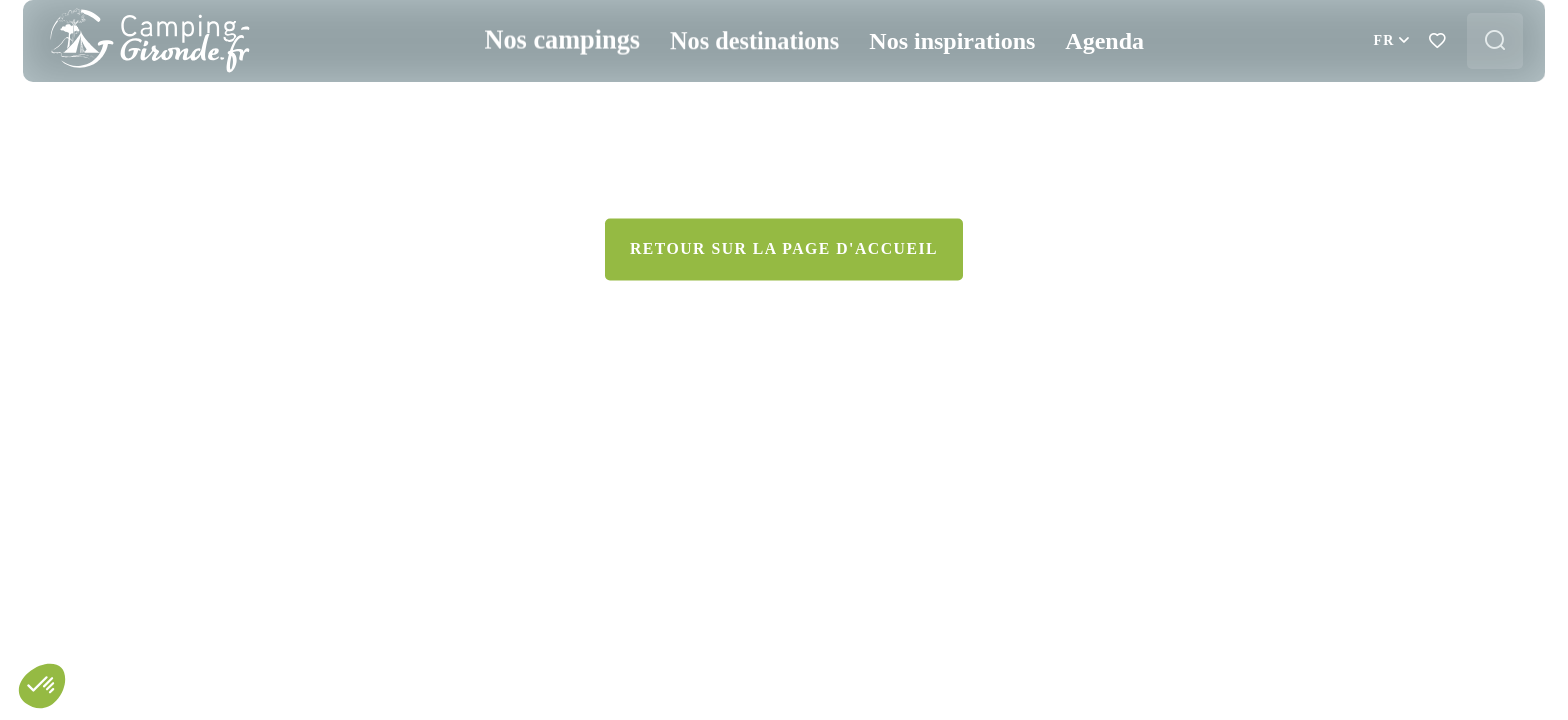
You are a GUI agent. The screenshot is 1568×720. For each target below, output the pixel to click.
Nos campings (556, 88)
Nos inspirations (938, 88)
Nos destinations (740, 88)
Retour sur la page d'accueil (784, 574)
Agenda (1090, 88)
